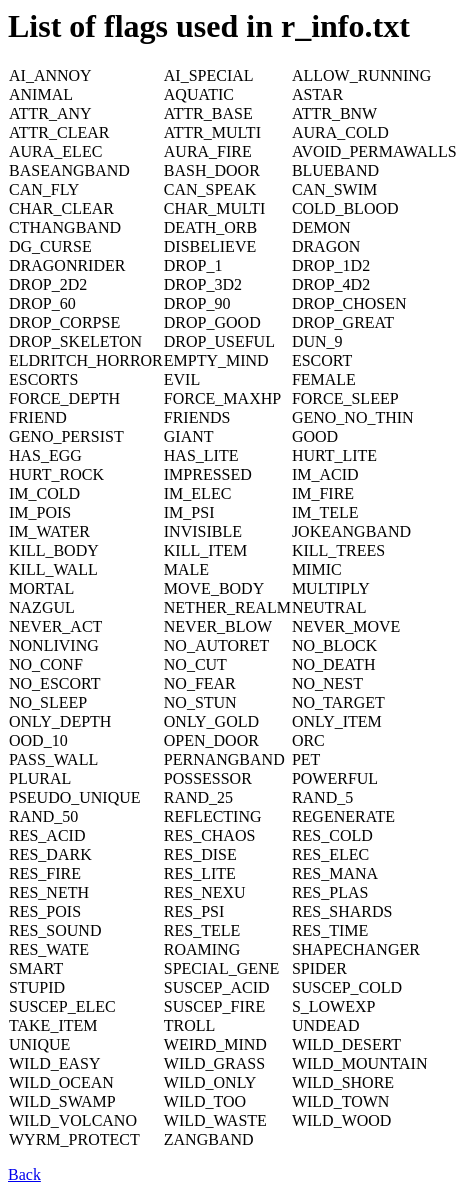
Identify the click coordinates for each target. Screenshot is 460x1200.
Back (24, 1174)
